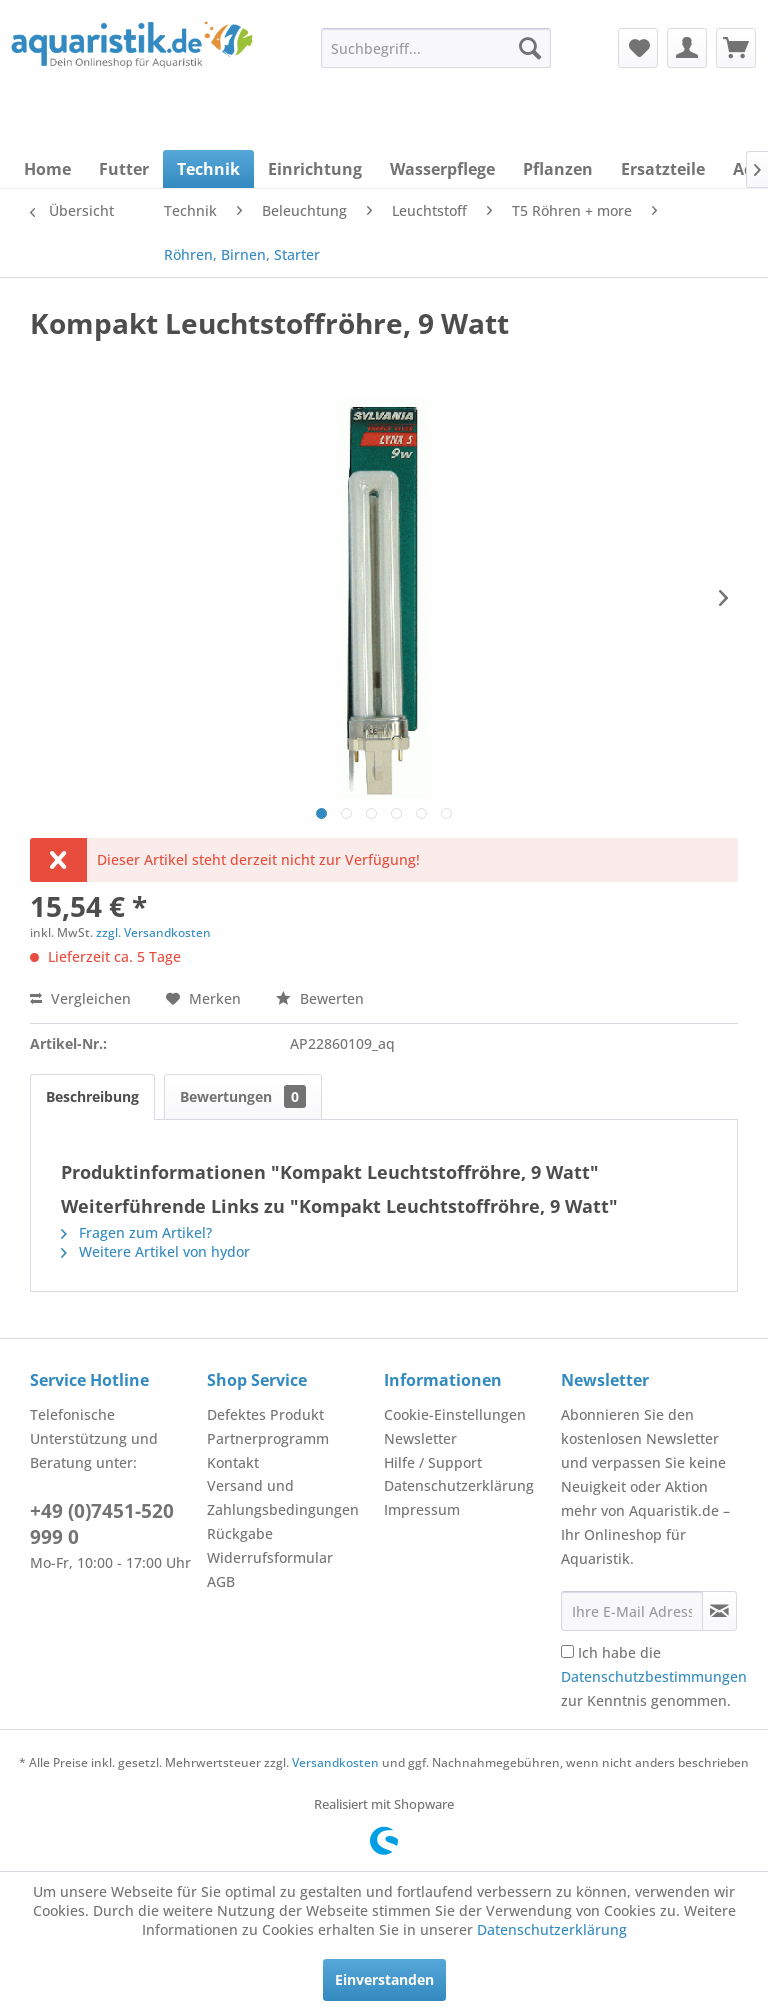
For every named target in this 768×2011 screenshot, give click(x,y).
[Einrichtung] (315, 169)
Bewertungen (243, 1096)
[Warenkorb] (736, 48)
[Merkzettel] (638, 48)
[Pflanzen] (558, 169)
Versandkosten (335, 1762)
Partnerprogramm (268, 1438)
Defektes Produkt (265, 1414)
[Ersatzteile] (663, 169)
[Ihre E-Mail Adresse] (632, 1611)
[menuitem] (436, 48)
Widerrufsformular (270, 1557)
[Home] (47, 169)
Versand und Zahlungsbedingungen (283, 1497)
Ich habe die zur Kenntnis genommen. (654, 1676)
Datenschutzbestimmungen (654, 1676)
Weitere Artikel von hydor (155, 1251)
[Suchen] (530, 48)
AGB (221, 1581)
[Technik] (208, 169)
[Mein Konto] (687, 48)
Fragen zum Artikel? (136, 1232)
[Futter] (124, 169)
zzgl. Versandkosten (153, 932)
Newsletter (420, 1438)
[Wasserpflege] (442, 169)
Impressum (422, 1509)
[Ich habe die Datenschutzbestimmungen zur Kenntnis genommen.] (567, 1651)
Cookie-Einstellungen (455, 1414)
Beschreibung (92, 1096)
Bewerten (320, 998)
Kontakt (233, 1462)
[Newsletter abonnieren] (719, 1611)
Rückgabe (240, 1533)
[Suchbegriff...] (436, 48)
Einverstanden (384, 1979)
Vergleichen (80, 998)
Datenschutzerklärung (459, 1485)
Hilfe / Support (433, 1462)
